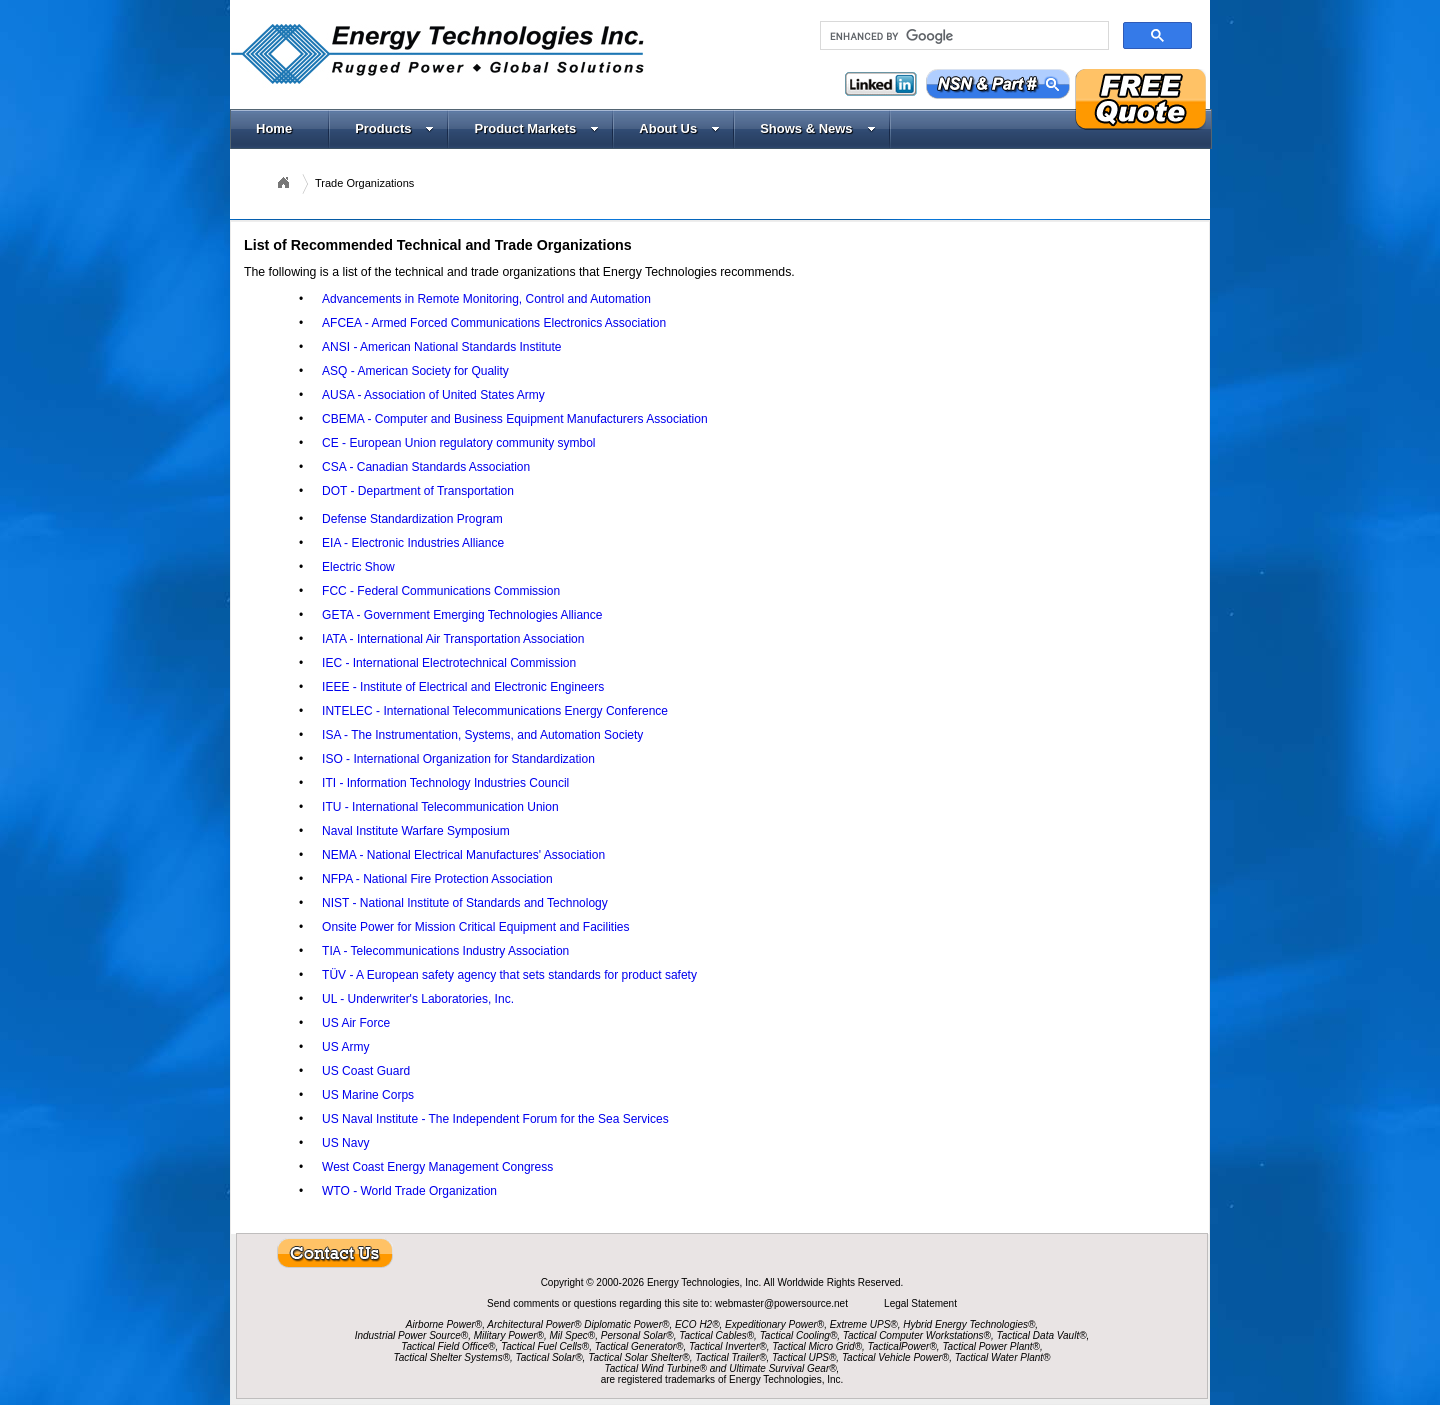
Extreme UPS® (864, 1324)
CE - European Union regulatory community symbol (458, 443)
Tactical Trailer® (730, 1357)
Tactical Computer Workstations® (917, 1335)
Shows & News (817, 128)
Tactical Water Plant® (1003, 1357)
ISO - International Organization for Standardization (458, 759)
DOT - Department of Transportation (418, 491)
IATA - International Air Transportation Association (453, 639)
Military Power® (509, 1335)
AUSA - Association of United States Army (433, 395)
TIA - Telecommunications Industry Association (445, 951)
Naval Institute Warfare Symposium (416, 831)
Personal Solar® (637, 1335)
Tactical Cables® (716, 1335)
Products (394, 128)
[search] (962, 36)
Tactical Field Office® (448, 1346)
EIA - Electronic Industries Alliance (413, 543)
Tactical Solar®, (551, 1357)
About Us (679, 128)
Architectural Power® (534, 1324)
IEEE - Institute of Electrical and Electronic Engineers (463, 687)
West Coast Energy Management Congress (437, 1167)
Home (274, 128)
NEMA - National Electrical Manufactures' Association (463, 855)
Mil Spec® (572, 1335)
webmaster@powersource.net (783, 1303)
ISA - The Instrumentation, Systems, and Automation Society (482, 735)
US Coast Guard (366, 1071)
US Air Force (356, 1023)
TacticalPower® (902, 1346)
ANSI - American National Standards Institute (441, 347)
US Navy (345, 1143)
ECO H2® (697, 1324)
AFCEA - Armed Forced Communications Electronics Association (494, 323)
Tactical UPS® (804, 1357)
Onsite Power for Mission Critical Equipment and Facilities (475, 927)
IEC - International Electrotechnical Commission (449, 663)
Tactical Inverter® (728, 1346)
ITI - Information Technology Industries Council (445, 783)
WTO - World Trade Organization (409, 1191)
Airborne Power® (444, 1324)
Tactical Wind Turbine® (656, 1368)
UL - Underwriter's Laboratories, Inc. (418, 999)
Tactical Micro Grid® (817, 1346)
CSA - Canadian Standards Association (426, 467)
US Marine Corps (368, 1095)
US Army (345, 1047)
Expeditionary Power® (774, 1324)
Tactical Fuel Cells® (545, 1346)
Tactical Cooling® (799, 1335)
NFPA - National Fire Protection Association (437, 879)
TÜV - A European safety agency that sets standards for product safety (509, 975)
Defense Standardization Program (412, 519)
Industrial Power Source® (412, 1335)
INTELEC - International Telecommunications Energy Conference (495, 711)
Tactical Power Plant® (991, 1346)
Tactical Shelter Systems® (452, 1357)
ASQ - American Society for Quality (415, 371)
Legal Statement (920, 1303)
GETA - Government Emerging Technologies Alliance (462, 615)
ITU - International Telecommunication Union (440, 807)
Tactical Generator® (639, 1346)
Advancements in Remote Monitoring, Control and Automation (486, 299)
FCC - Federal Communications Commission (441, 591)
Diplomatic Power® (626, 1324)
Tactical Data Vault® (1042, 1335)
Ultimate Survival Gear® (782, 1368)
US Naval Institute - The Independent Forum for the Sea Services (495, 1119)
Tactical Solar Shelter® (639, 1357)
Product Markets (536, 128)
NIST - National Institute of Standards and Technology (465, 903)
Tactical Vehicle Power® (895, 1357)
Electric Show (358, 567)
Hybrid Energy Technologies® (969, 1324)
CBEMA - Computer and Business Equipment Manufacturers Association (515, 419)
